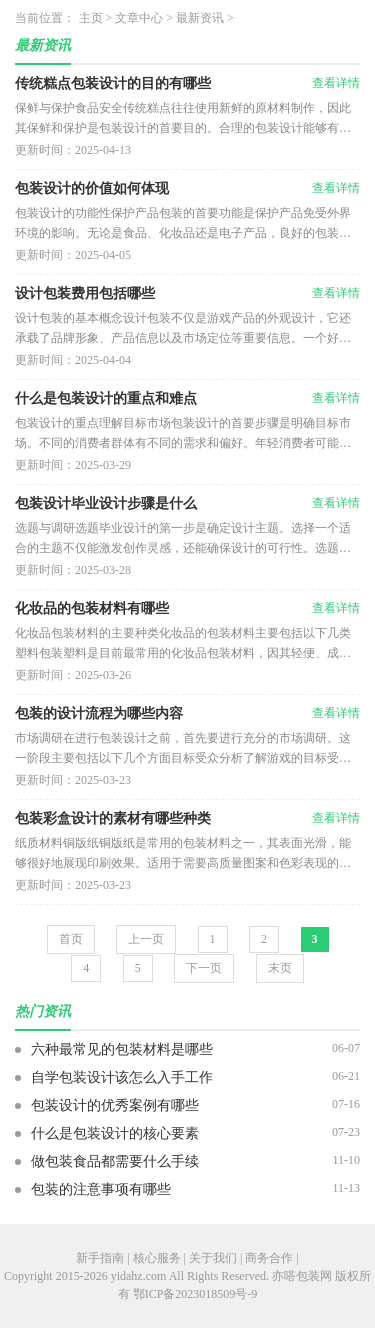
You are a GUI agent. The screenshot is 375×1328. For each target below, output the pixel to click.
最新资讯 (200, 18)
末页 (280, 968)
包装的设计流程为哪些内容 (99, 713)
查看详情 (336, 83)
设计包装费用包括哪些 (85, 293)
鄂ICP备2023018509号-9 (195, 1294)
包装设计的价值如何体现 (92, 188)
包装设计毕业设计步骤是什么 (106, 503)
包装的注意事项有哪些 (101, 1189)
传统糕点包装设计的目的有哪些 (113, 83)
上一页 (146, 939)
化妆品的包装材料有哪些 (92, 608)
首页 (71, 939)
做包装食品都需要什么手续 (115, 1161)
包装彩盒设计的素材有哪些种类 (113, 818)
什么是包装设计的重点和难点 (106, 398)
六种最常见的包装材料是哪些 (122, 1049)
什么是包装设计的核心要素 (115, 1133)
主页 (91, 18)
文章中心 (139, 18)
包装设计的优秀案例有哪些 (115, 1105)
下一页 (204, 968)
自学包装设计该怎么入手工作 (122, 1077)
